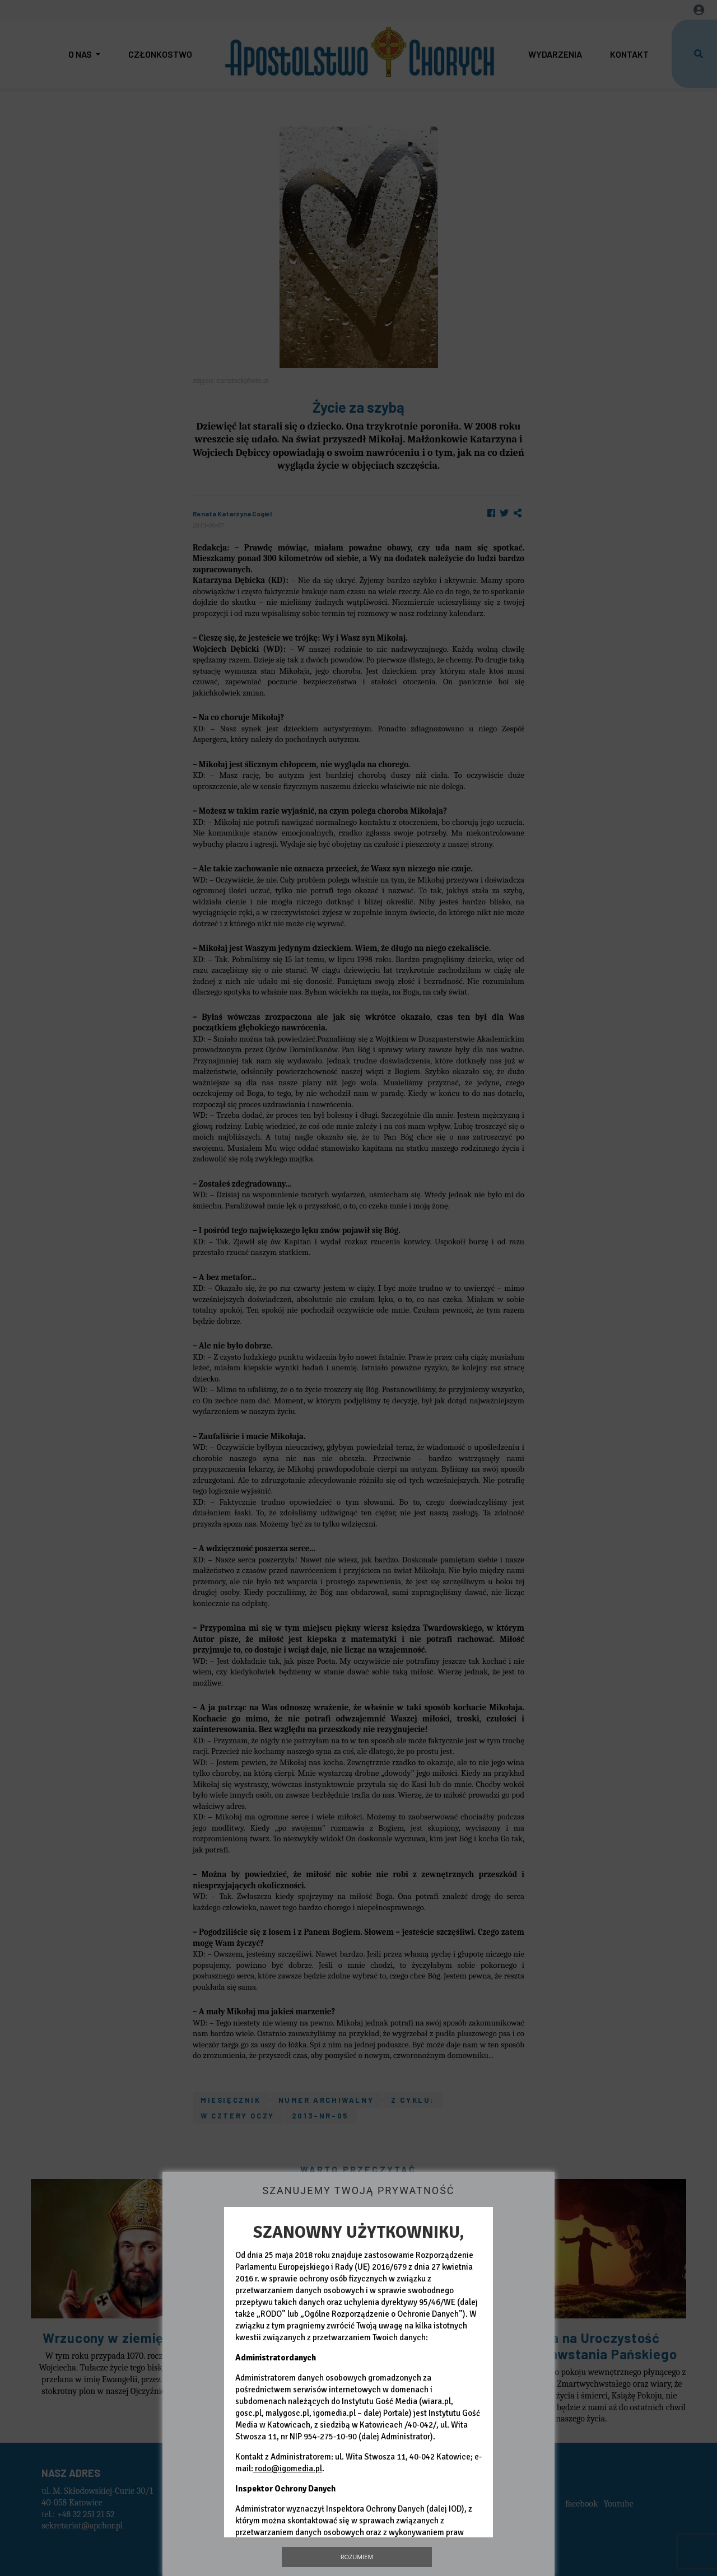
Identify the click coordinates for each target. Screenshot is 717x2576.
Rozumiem (357, 2556)
